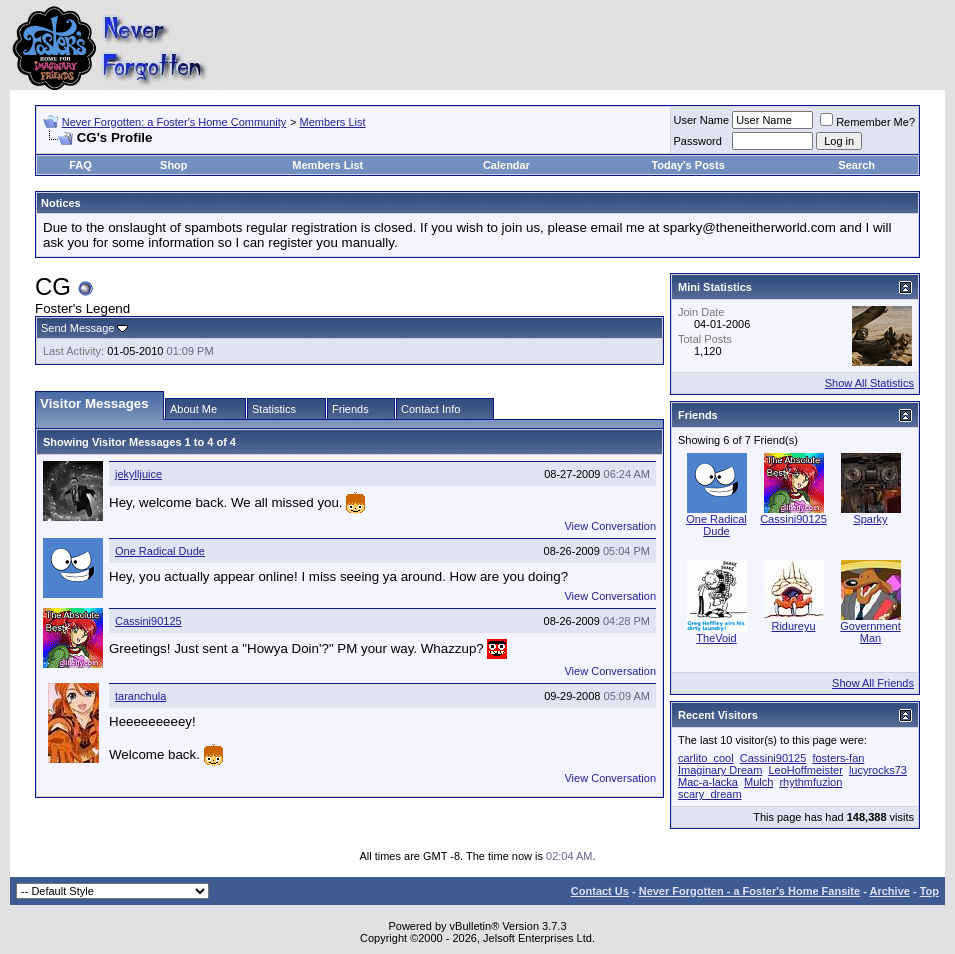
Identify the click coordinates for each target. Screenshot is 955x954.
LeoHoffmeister (805, 770)
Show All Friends (873, 683)
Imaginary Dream (720, 770)
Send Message (77, 328)
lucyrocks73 (878, 770)
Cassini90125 (148, 621)
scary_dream (710, 794)
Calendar (506, 165)
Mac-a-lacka (708, 782)
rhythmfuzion (810, 782)
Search (856, 165)
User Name (702, 120)
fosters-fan (838, 758)
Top (929, 891)
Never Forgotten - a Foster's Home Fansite (749, 891)
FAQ (80, 165)
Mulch (758, 782)
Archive (890, 891)
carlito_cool (706, 758)
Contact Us (600, 891)
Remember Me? (867, 122)
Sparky (870, 519)
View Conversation (610, 526)
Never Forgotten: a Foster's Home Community (174, 122)
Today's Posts (687, 165)
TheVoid (716, 638)
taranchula (140, 696)
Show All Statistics (869, 383)
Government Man (870, 632)
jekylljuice (138, 474)
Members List (333, 122)
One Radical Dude (160, 551)
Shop (174, 165)
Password (698, 141)
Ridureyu (793, 626)
